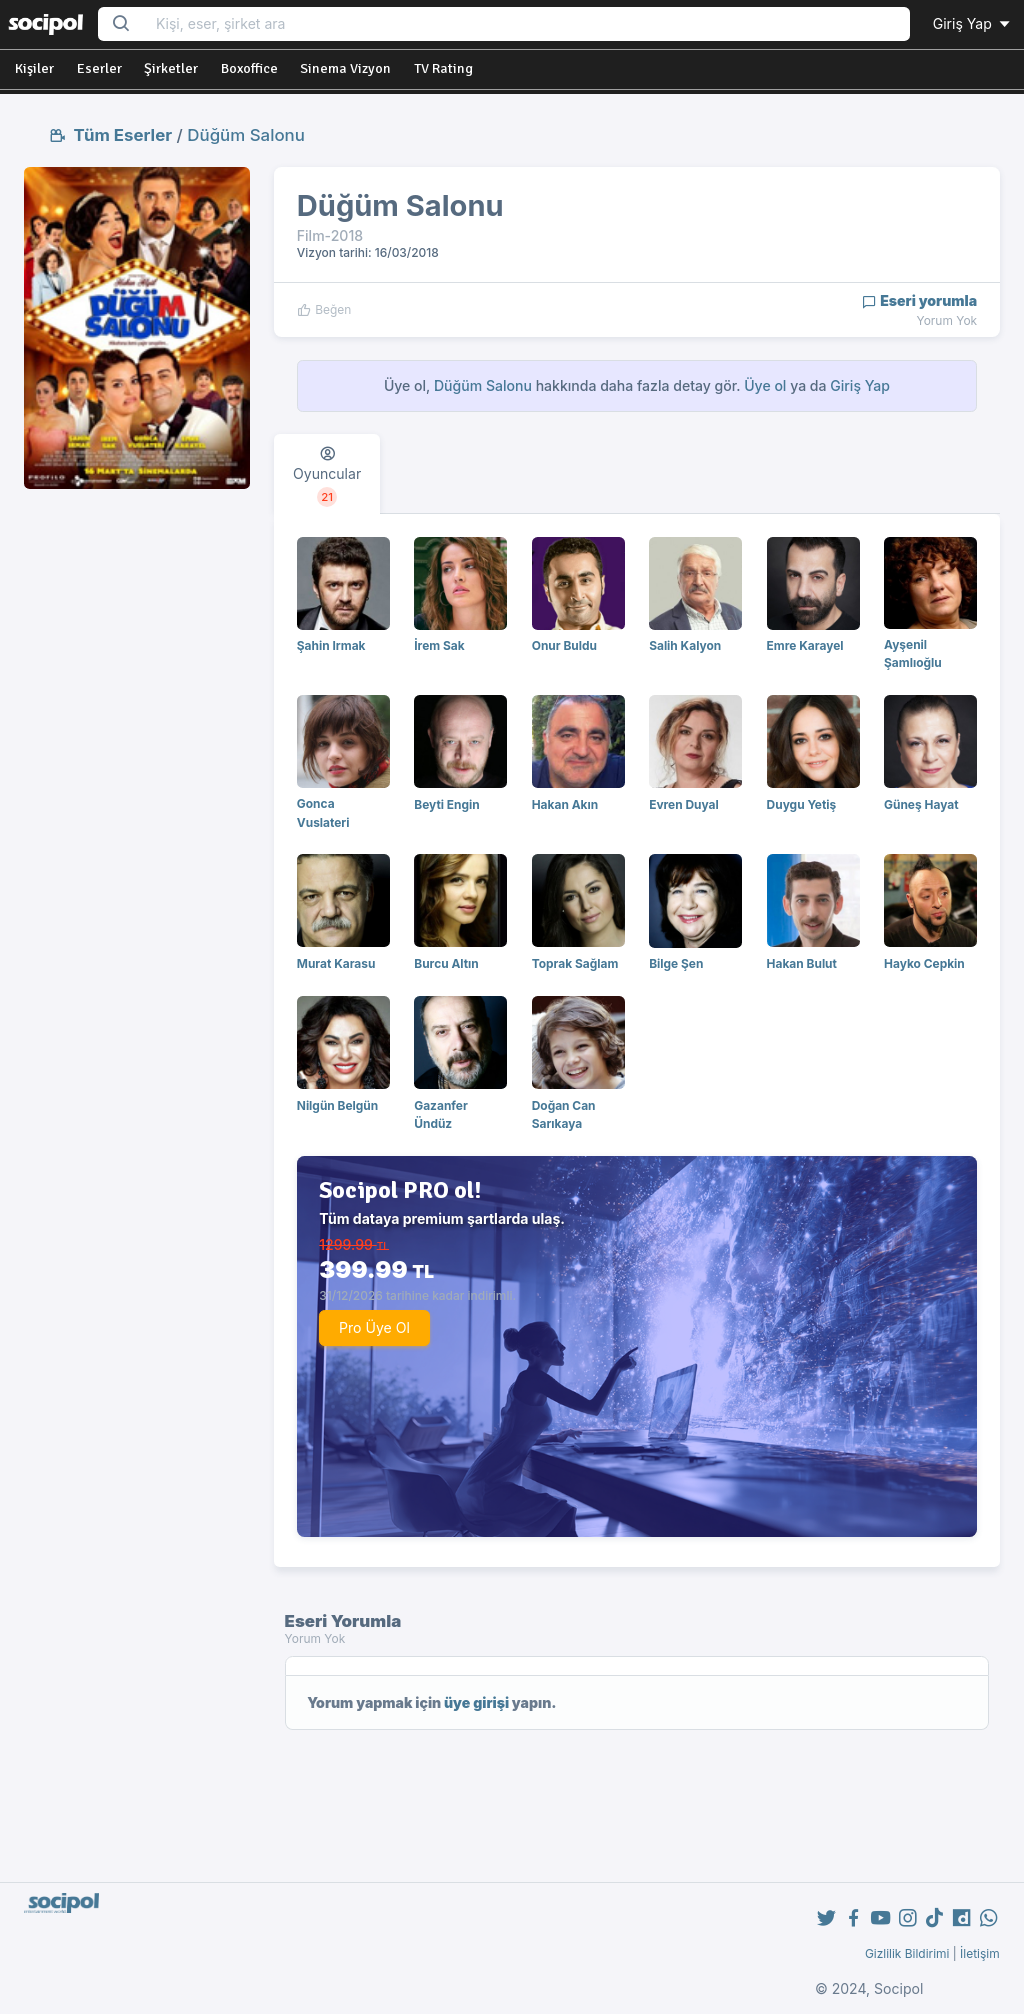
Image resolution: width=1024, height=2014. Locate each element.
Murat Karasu (336, 963)
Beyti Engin (447, 804)
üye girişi (476, 1702)
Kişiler (34, 68)
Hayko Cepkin (924, 963)
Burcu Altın (446, 963)
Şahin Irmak (331, 645)
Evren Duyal (684, 804)
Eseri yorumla (919, 300)
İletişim (980, 1953)
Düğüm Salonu (246, 135)
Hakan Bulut (802, 963)
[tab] (327, 474)
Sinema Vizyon (345, 68)
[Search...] (526, 24)
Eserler (99, 68)
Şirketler (171, 68)
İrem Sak (439, 645)
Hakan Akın (565, 804)
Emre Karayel (805, 645)
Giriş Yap (973, 23)
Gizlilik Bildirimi (907, 1953)
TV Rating (443, 68)
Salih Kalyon (685, 645)
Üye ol (765, 385)
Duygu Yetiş (802, 804)
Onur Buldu (564, 645)
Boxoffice (249, 68)
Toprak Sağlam (575, 963)
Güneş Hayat (921, 804)
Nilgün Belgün (337, 1105)
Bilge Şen (676, 963)
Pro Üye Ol (374, 1327)
